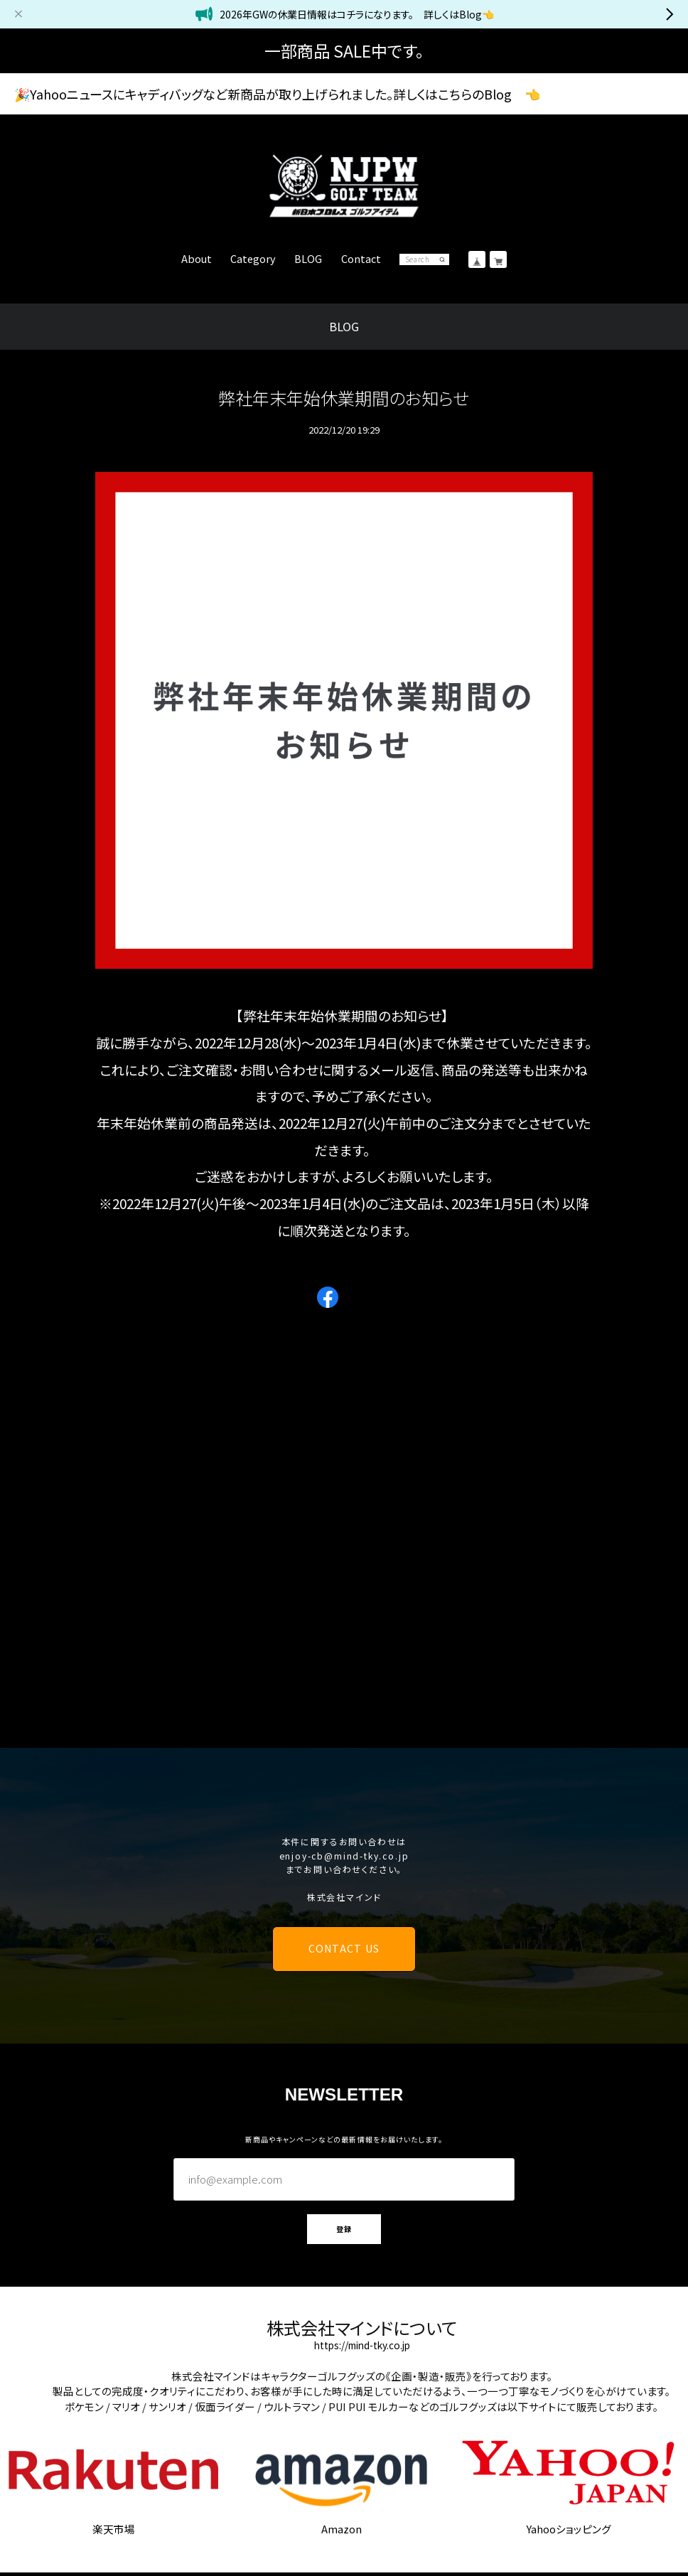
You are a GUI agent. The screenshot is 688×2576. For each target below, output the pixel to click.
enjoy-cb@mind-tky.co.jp (344, 1856)
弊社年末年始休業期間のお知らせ (343, 397)
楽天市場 (113, 2528)
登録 (344, 2228)
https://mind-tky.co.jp (362, 2346)
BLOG (308, 259)
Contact (361, 259)
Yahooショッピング (569, 2528)
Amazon (341, 2528)
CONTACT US (344, 1948)
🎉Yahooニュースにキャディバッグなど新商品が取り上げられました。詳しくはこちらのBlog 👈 (277, 93)
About (196, 259)
